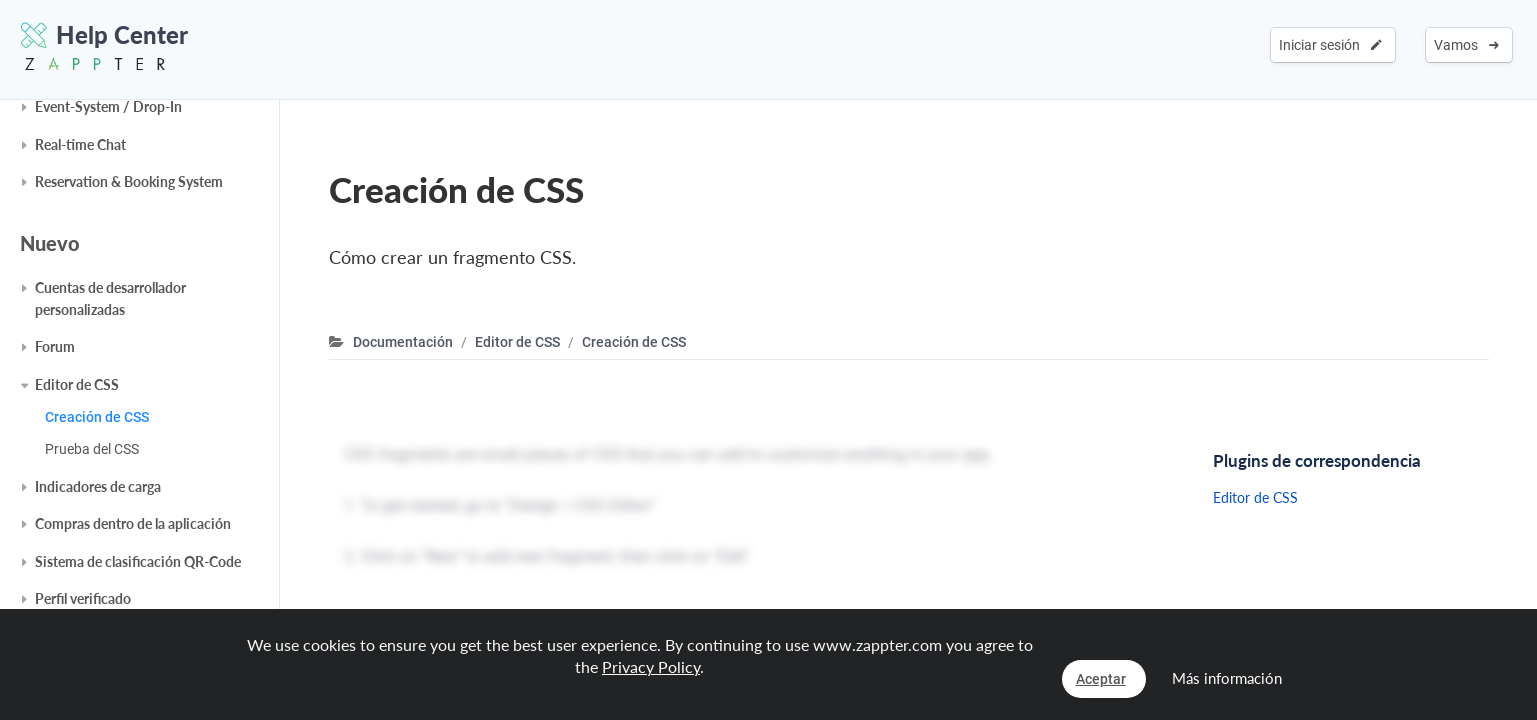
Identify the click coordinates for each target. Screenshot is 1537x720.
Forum (55, 346)
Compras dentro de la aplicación (133, 523)
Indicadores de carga (98, 486)
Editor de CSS (77, 384)
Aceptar (1101, 679)
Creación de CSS (97, 417)
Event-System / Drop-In (108, 106)
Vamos (1466, 45)
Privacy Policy (651, 666)
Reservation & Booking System (129, 181)
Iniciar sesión (1330, 45)
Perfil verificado (83, 598)
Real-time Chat (80, 144)
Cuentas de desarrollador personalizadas (110, 298)
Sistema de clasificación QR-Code (138, 561)
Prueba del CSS (92, 449)
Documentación (403, 342)
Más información (1227, 678)
